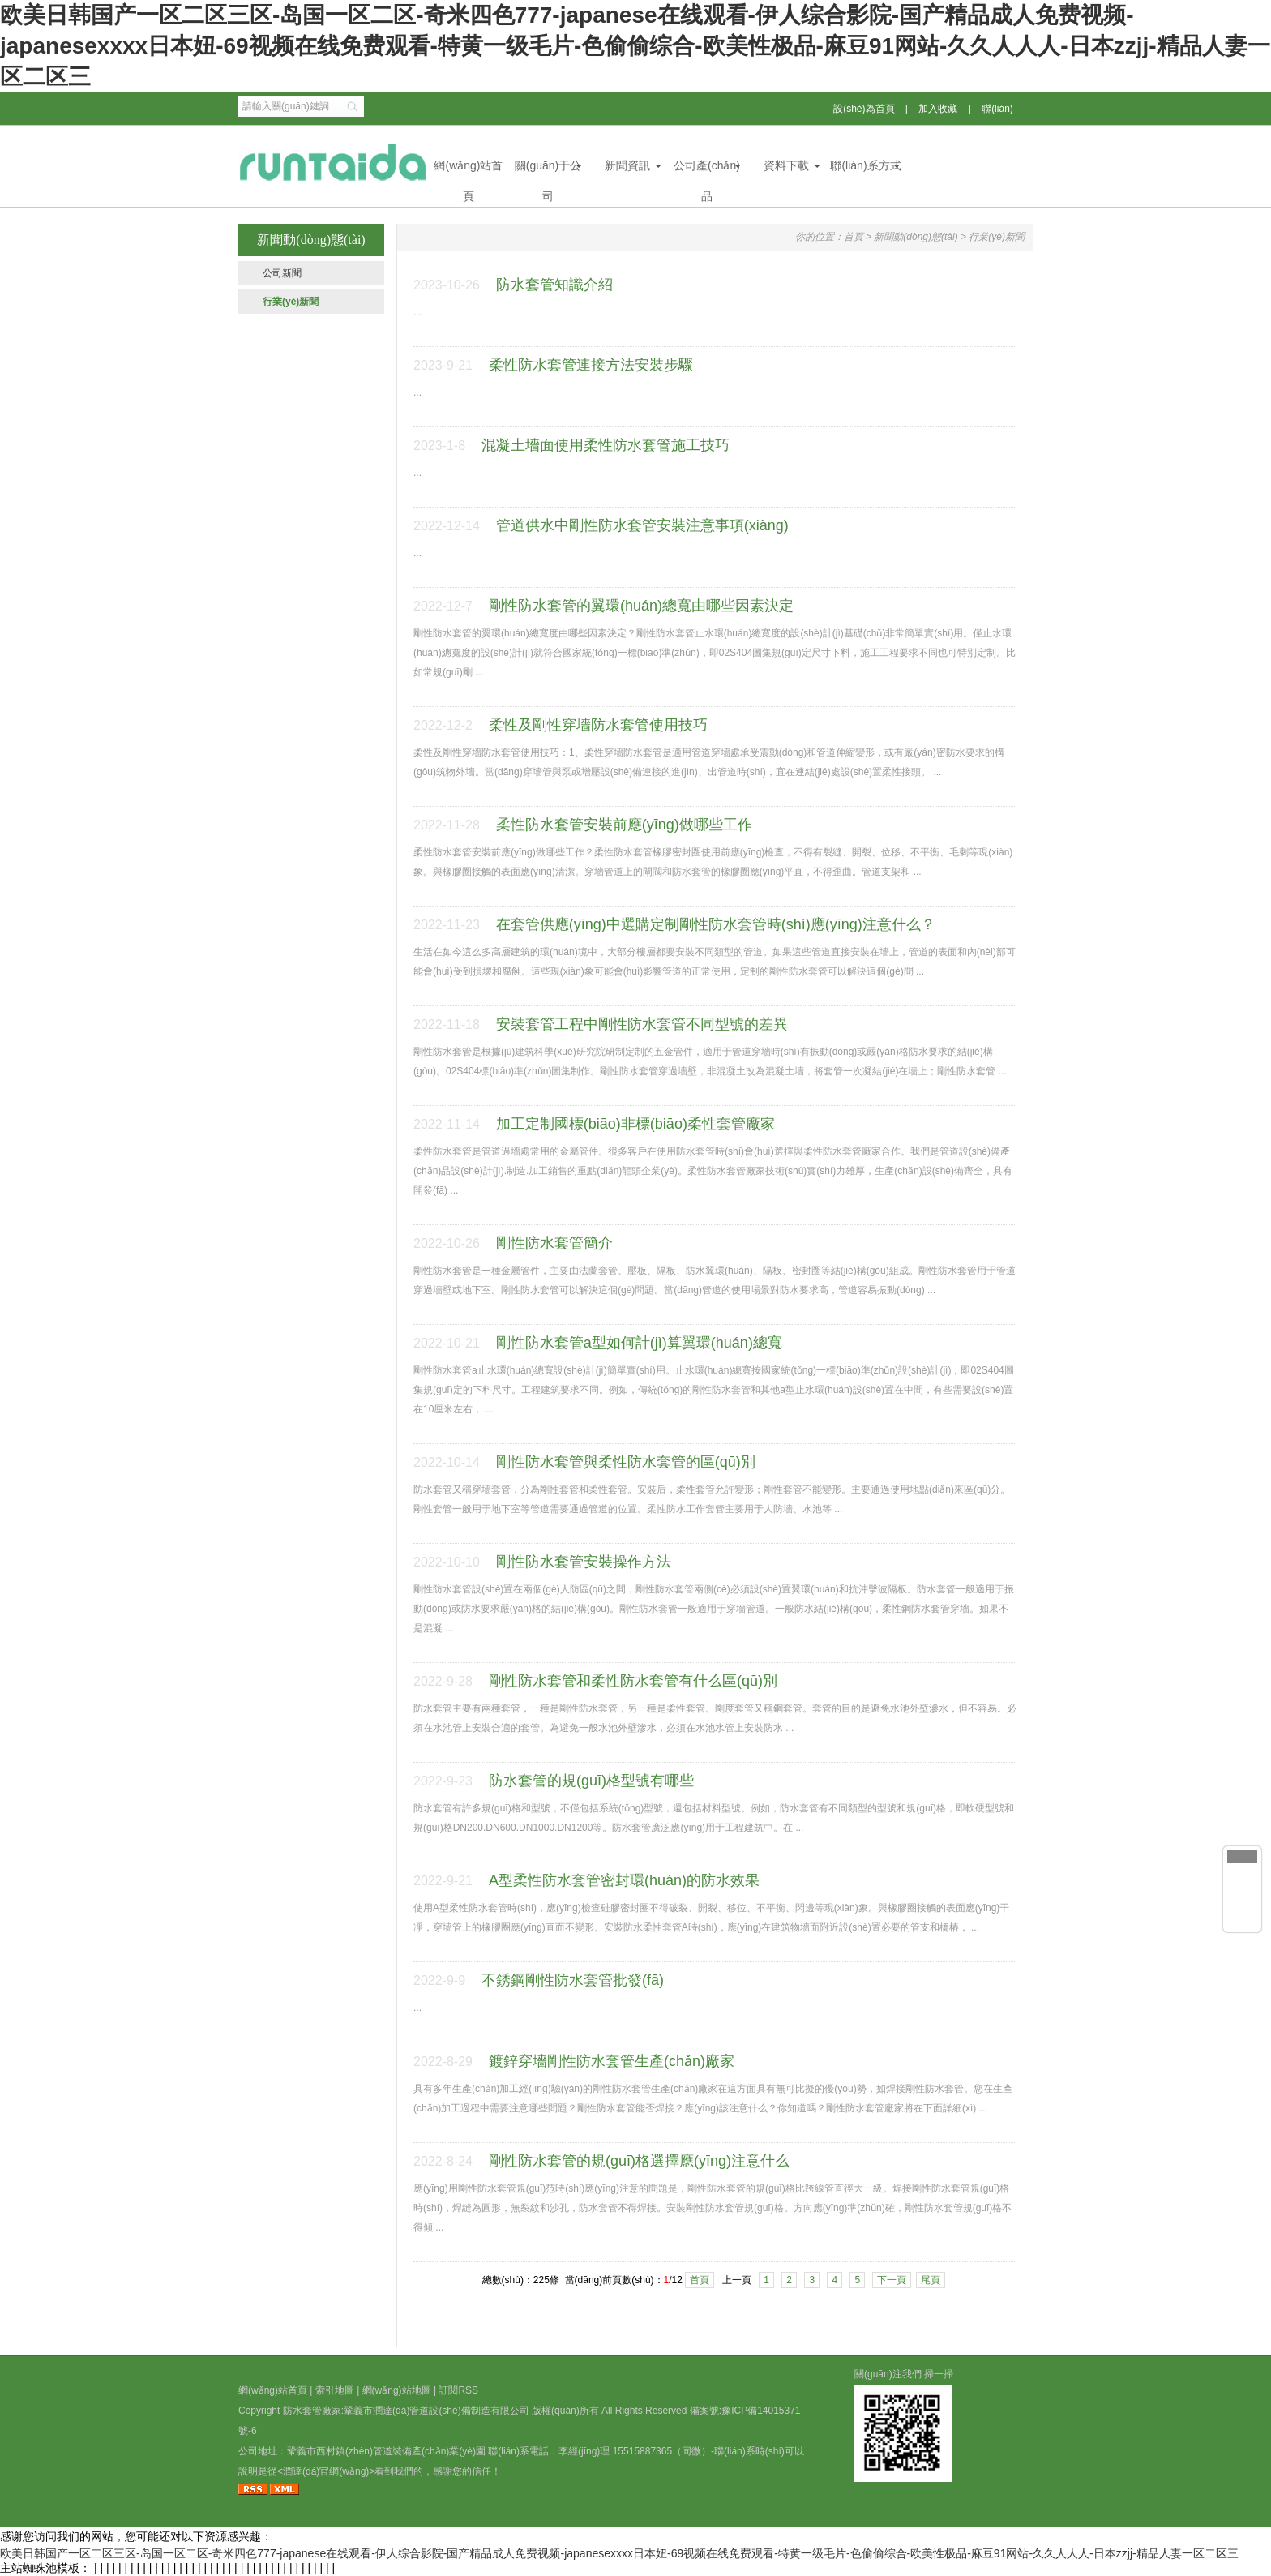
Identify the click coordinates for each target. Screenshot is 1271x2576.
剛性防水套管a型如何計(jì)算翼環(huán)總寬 (639, 1343)
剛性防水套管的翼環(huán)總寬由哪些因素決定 (641, 606)
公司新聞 (282, 273)
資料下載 (786, 165)
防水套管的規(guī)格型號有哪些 (591, 1780)
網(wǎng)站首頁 (468, 170)
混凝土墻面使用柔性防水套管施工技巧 (605, 445)
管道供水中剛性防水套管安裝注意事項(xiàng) (642, 525)
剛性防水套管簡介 (554, 1243)
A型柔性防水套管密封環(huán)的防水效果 (624, 1880)
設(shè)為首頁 (863, 108)
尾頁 (930, 2280)
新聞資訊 (627, 165)
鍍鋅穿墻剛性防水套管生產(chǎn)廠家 (611, 2061)
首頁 (853, 236)
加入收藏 (937, 108)
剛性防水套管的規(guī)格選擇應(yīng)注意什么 (639, 2161)
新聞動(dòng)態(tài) (915, 236)
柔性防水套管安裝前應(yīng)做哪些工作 (624, 825)
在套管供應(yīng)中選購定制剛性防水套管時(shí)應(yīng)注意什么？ (715, 924)
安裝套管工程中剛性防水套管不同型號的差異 (642, 1024)
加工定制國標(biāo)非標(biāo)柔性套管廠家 (635, 1124)
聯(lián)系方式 (865, 165)
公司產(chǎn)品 (707, 170)
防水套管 (302, 2410)
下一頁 (891, 2280)
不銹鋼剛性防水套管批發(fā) (572, 1980)
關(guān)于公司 (548, 170)
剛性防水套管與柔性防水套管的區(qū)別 (625, 1462)
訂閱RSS (458, 2390)
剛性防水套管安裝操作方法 (583, 1562)
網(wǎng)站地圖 (396, 2390)
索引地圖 (334, 2390)
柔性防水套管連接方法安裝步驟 (591, 365)
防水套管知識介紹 (554, 284)
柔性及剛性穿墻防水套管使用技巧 (598, 725)
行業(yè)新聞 (291, 301)
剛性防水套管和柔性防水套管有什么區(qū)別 (633, 1681)
